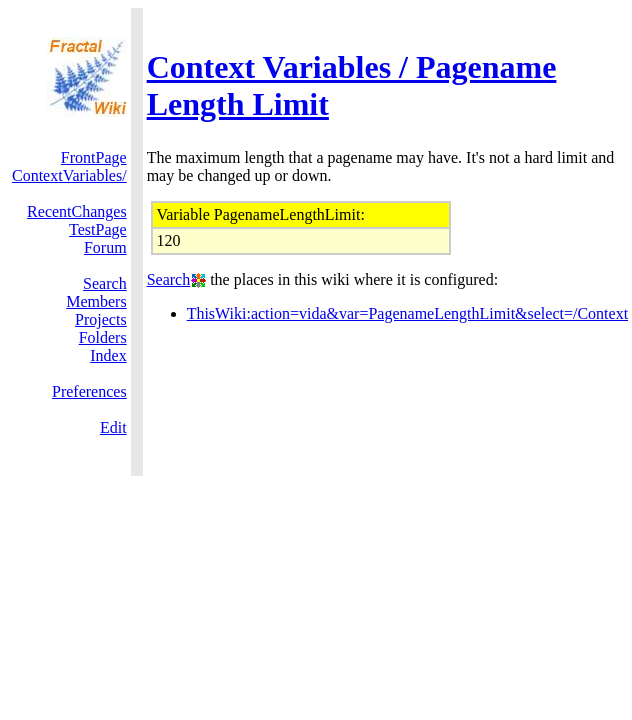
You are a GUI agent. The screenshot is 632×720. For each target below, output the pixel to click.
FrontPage (94, 157)
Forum (105, 247)
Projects (101, 319)
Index (108, 355)
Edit (113, 427)
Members (96, 301)
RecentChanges (77, 211)
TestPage (98, 229)
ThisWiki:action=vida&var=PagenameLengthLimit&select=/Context (407, 313)
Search (105, 283)
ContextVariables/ (69, 175)
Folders (103, 337)
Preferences (89, 391)
